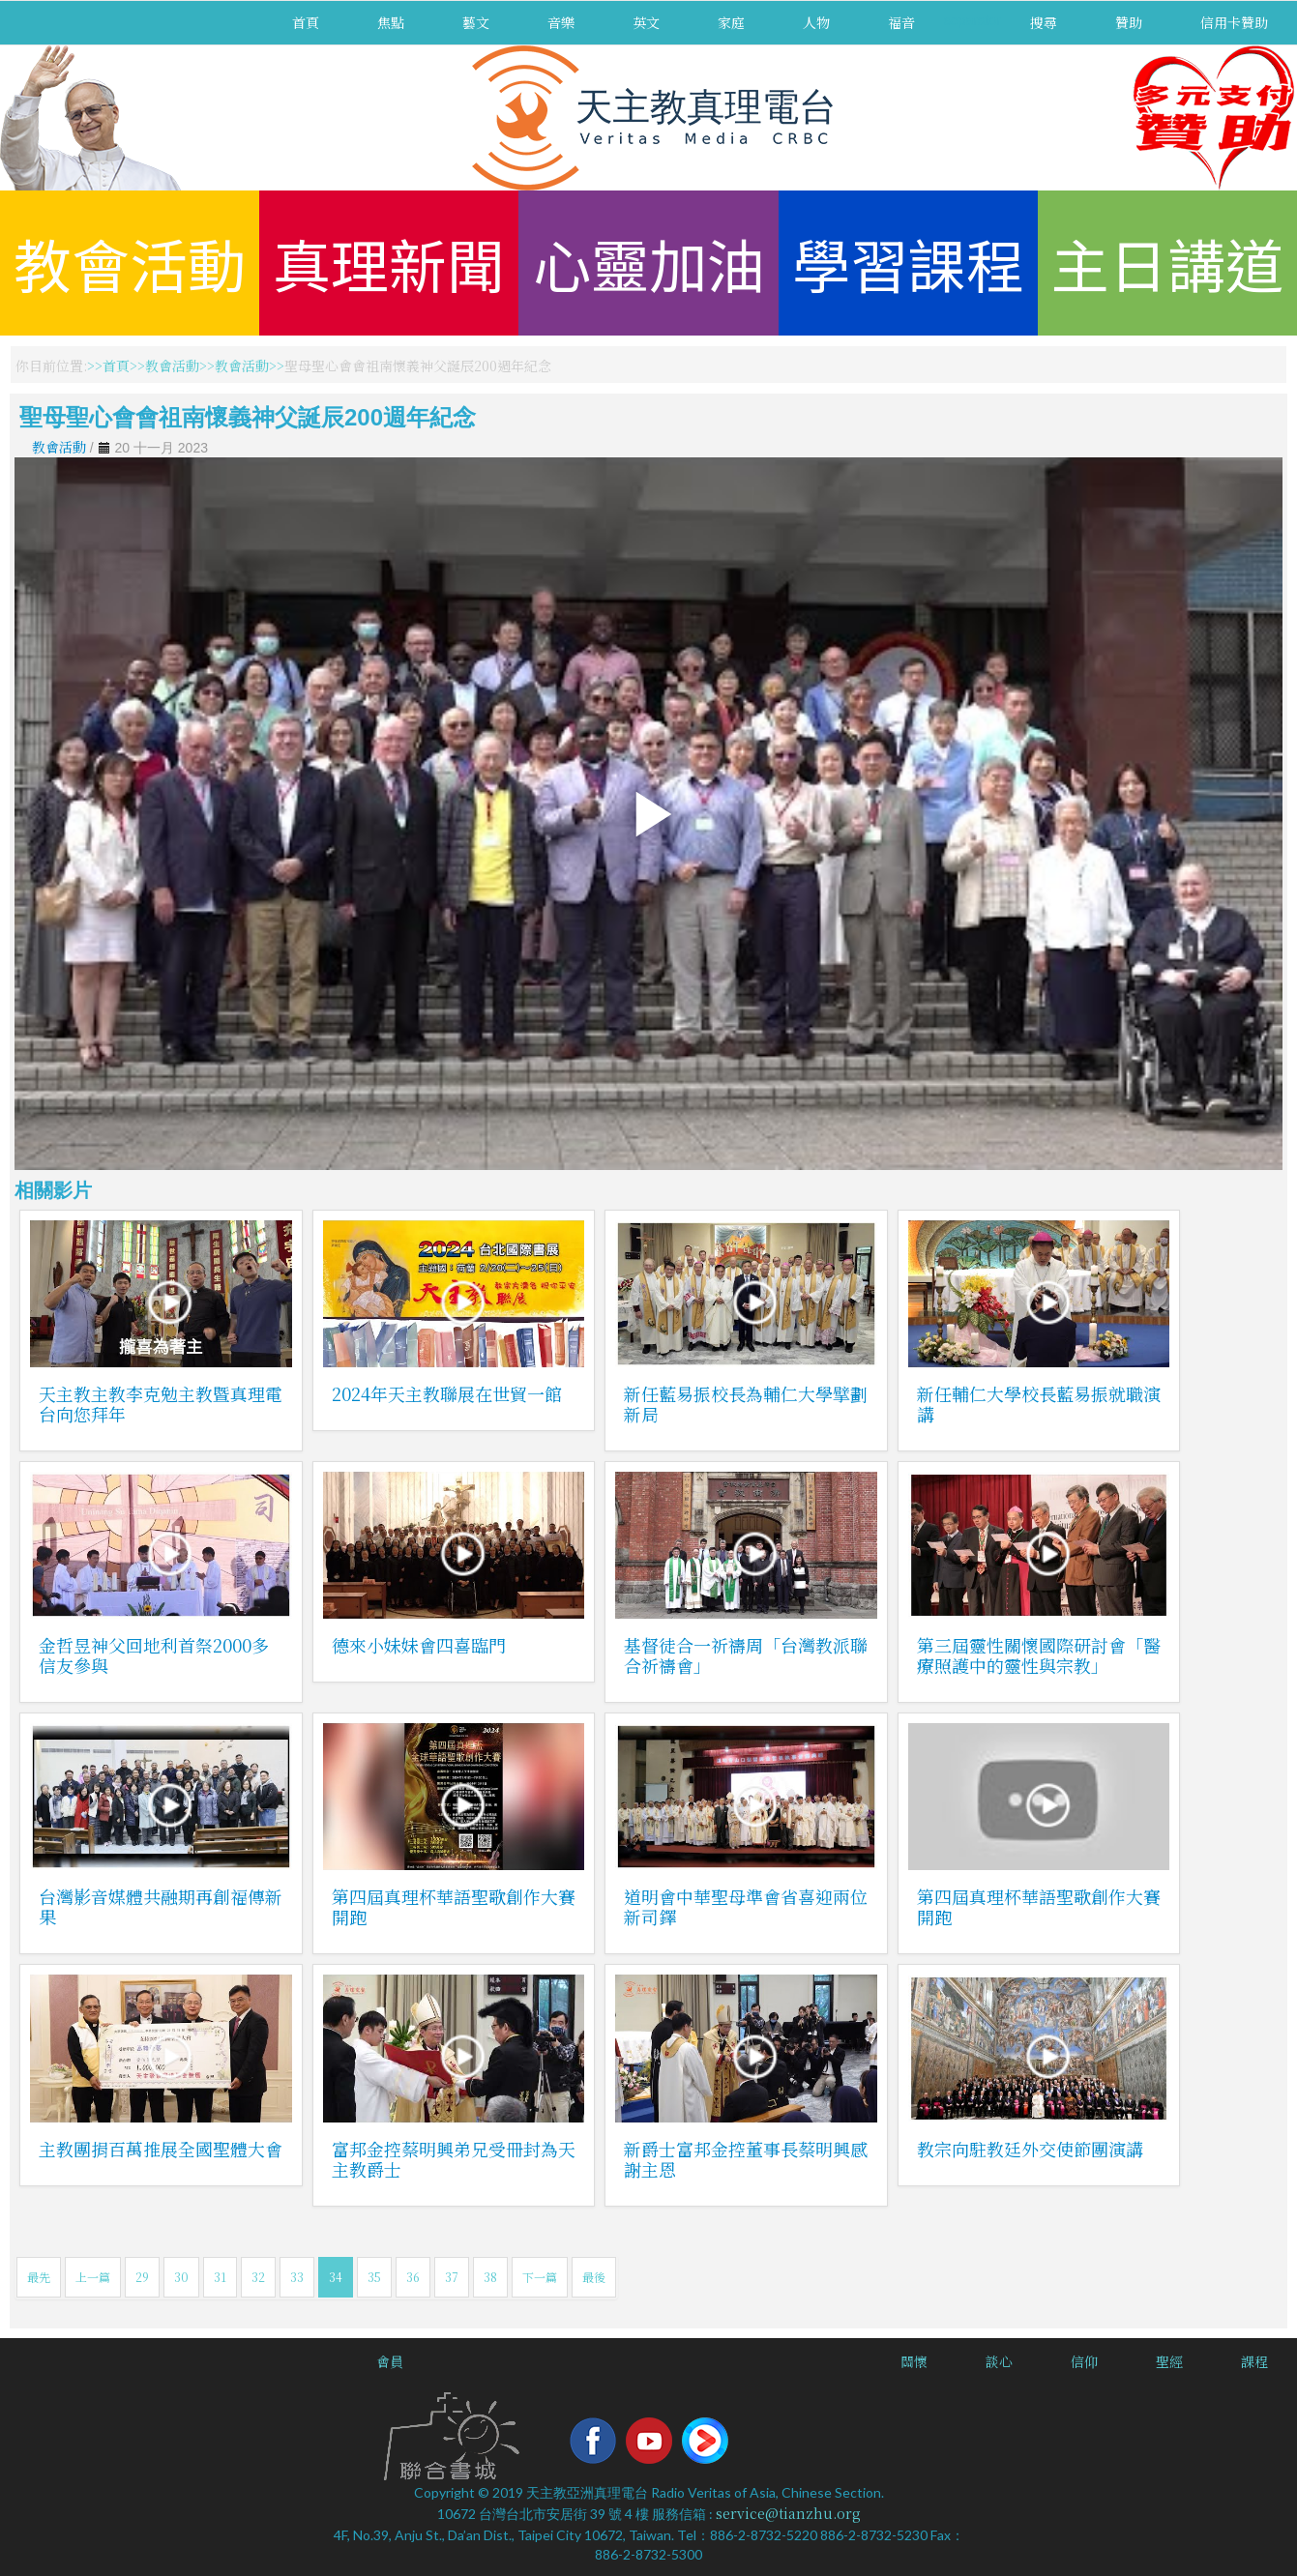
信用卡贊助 (1234, 22)
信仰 (1084, 2361)
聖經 (1169, 2361)
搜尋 (1043, 22)
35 (374, 2277)
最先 (38, 2277)
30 (181, 2277)
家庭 (731, 22)
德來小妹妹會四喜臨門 (419, 1644)
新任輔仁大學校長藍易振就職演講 (1039, 1403)
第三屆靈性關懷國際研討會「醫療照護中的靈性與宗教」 (1039, 1655)
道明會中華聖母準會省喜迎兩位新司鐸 (746, 1906)
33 (297, 2277)
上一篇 (92, 2277)
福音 (901, 22)
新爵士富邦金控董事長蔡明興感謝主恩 (746, 2158)
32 (258, 2277)
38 (490, 2277)
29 (142, 2277)
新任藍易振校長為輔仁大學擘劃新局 (746, 1403)
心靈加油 (649, 262)
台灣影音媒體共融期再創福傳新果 (160, 1906)
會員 (389, 2361)
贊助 (1128, 22)
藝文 (475, 22)
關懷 (914, 2361)
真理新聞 (389, 262)
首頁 (305, 22)
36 (413, 2277)
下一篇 (539, 2277)
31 (220, 2277)
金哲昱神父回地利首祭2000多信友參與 (154, 1655)
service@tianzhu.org (788, 2513)
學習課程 (908, 262)
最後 (593, 2277)
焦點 (390, 22)
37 (451, 2277)
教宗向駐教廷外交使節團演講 (1030, 2148)
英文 (646, 22)
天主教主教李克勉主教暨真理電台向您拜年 (160, 1403)
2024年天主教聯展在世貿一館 (447, 1393)
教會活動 (130, 262)
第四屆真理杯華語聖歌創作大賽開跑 (453, 1906)
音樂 (561, 22)
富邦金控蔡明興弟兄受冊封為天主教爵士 (453, 2158)
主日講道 (1167, 262)
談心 (999, 2361)
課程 (1254, 2361)
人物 (816, 22)
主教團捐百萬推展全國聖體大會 (160, 2148)
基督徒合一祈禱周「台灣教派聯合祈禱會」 (746, 1655)
